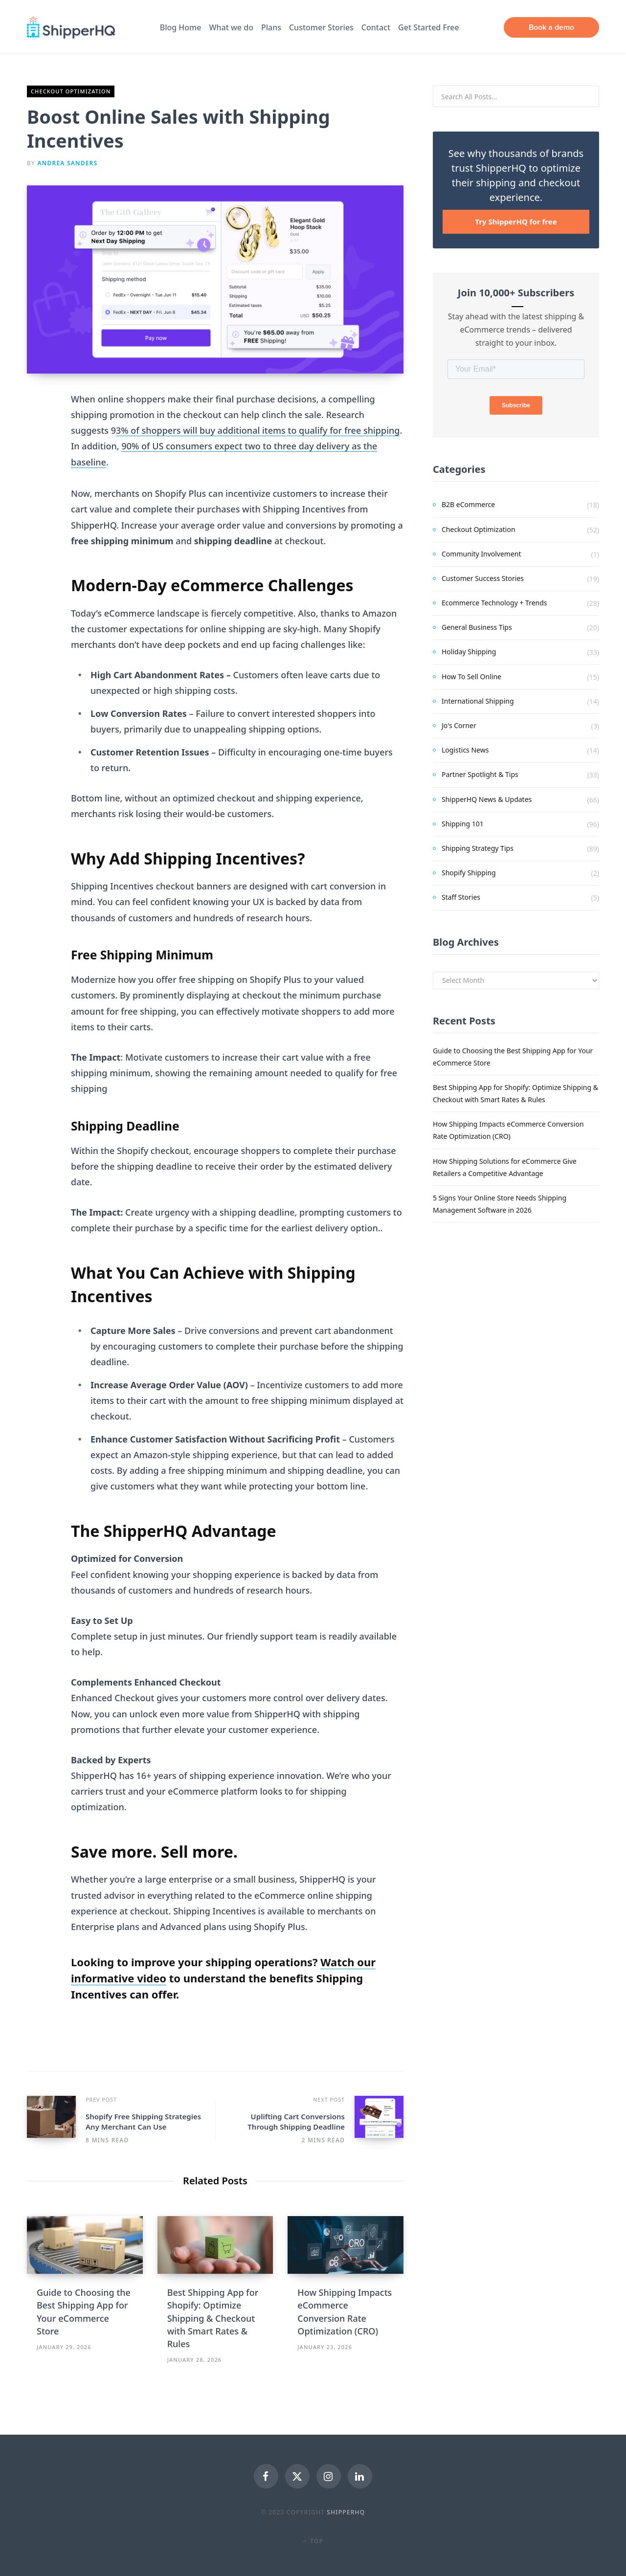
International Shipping (478, 701)
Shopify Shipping (469, 872)
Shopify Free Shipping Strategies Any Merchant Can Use (143, 2121)
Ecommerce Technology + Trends (494, 602)
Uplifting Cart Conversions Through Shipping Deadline (296, 2121)
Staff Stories (461, 897)
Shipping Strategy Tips (478, 848)
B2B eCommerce (468, 504)
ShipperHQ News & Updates (487, 799)
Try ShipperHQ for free (516, 221)
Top (313, 2541)
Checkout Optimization (71, 91)
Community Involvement (481, 553)
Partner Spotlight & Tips (480, 774)
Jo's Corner (459, 725)
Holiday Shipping (469, 651)
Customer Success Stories (483, 578)
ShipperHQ (346, 2512)
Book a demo (551, 27)
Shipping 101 (463, 823)
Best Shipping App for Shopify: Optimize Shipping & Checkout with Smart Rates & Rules (213, 2318)
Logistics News (465, 750)
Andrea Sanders (68, 163)
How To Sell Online (471, 676)
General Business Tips (477, 627)
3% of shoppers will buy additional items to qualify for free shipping (258, 430)
